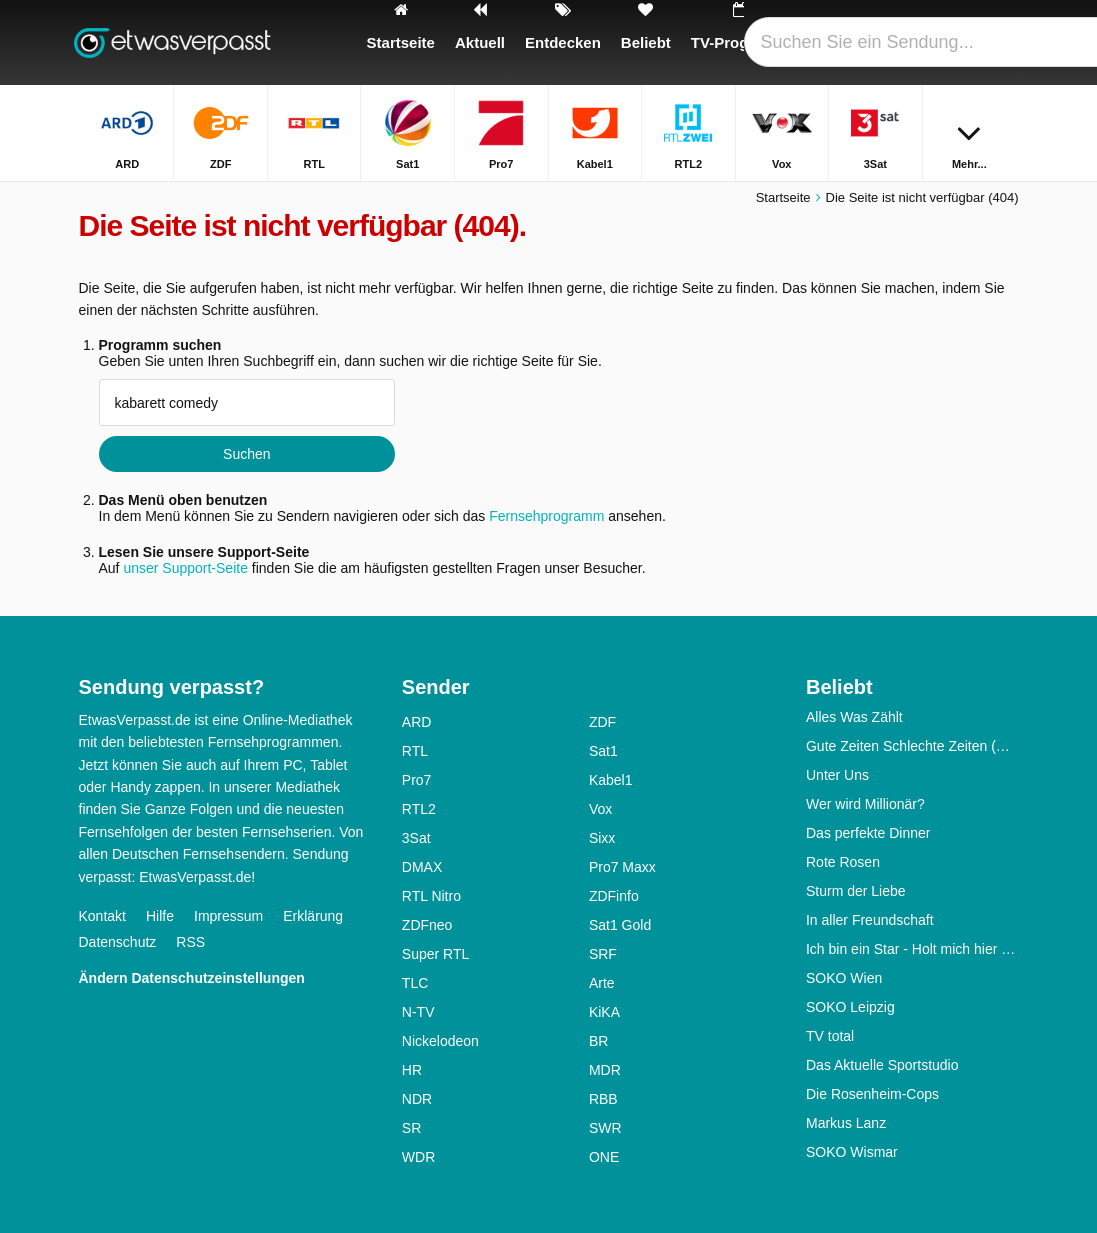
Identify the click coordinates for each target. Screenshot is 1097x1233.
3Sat (416, 838)
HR (412, 1070)
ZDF (602, 722)
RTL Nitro (431, 896)
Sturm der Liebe (856, 891)
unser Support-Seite (185, 568)
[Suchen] (1007, 42)
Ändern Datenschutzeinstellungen (192, 978)
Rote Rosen (843, 862)
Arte (602, 983)
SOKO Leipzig (850, 1007)
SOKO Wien (844, 978)
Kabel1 (611, 780)
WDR (418, 1157)
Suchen (246, 454)
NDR (417, 1099)
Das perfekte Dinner (868, 833)
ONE (604, 1157)
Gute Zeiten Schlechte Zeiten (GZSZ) (912, 746)
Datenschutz (118, 942)
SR (411, 1128)
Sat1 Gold (620, 925)
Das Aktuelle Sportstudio (882, 1065)
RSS (190, 942)
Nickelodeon (440, 1041)
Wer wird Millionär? (865, 804)
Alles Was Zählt (854, 717)
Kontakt (102, 916)
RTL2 (419, 809)
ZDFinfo (614, 896)
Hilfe (160, 916)
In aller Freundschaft (870, 920)
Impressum (228, 916)
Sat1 (603, 751)
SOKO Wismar (852, 1152)
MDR (605, 1070)
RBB (603, 1099)
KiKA (604, 1012)
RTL (415, 751)
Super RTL (435, 954)
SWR (605, 1128)
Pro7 (417, 780)
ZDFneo (427, 925)
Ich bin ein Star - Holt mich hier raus (912, 949)
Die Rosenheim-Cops (872, 1094)
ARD (417, 722)
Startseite (783, 197)
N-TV (418, 1012)
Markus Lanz (846, 1123)
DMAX (422, 867)
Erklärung (313, 916)
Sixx (602, 838)
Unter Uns (837, 775)
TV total (830, 1036)
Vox (600, 809)
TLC (415, 983)
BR (598, 1041)
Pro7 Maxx (622, 867)
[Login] (960, 42)
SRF (603, 954)
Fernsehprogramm (546, 516)
